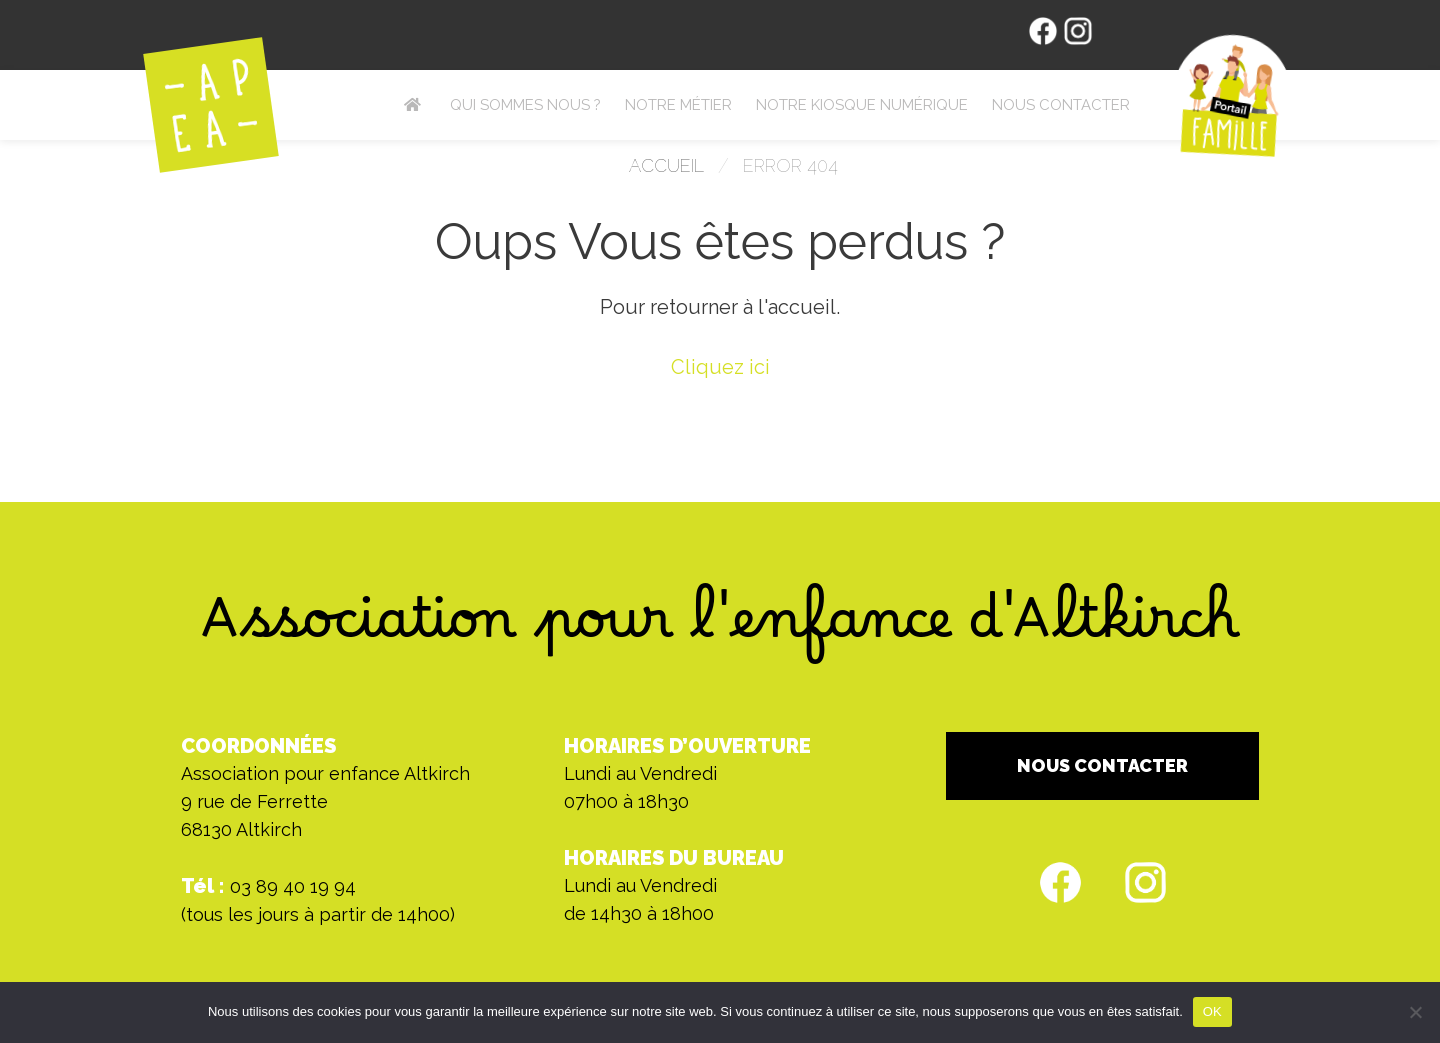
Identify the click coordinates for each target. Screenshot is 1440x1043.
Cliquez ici (720, 367)
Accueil (666, 165)
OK (1212, 1011)
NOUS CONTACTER (1102, 765)
